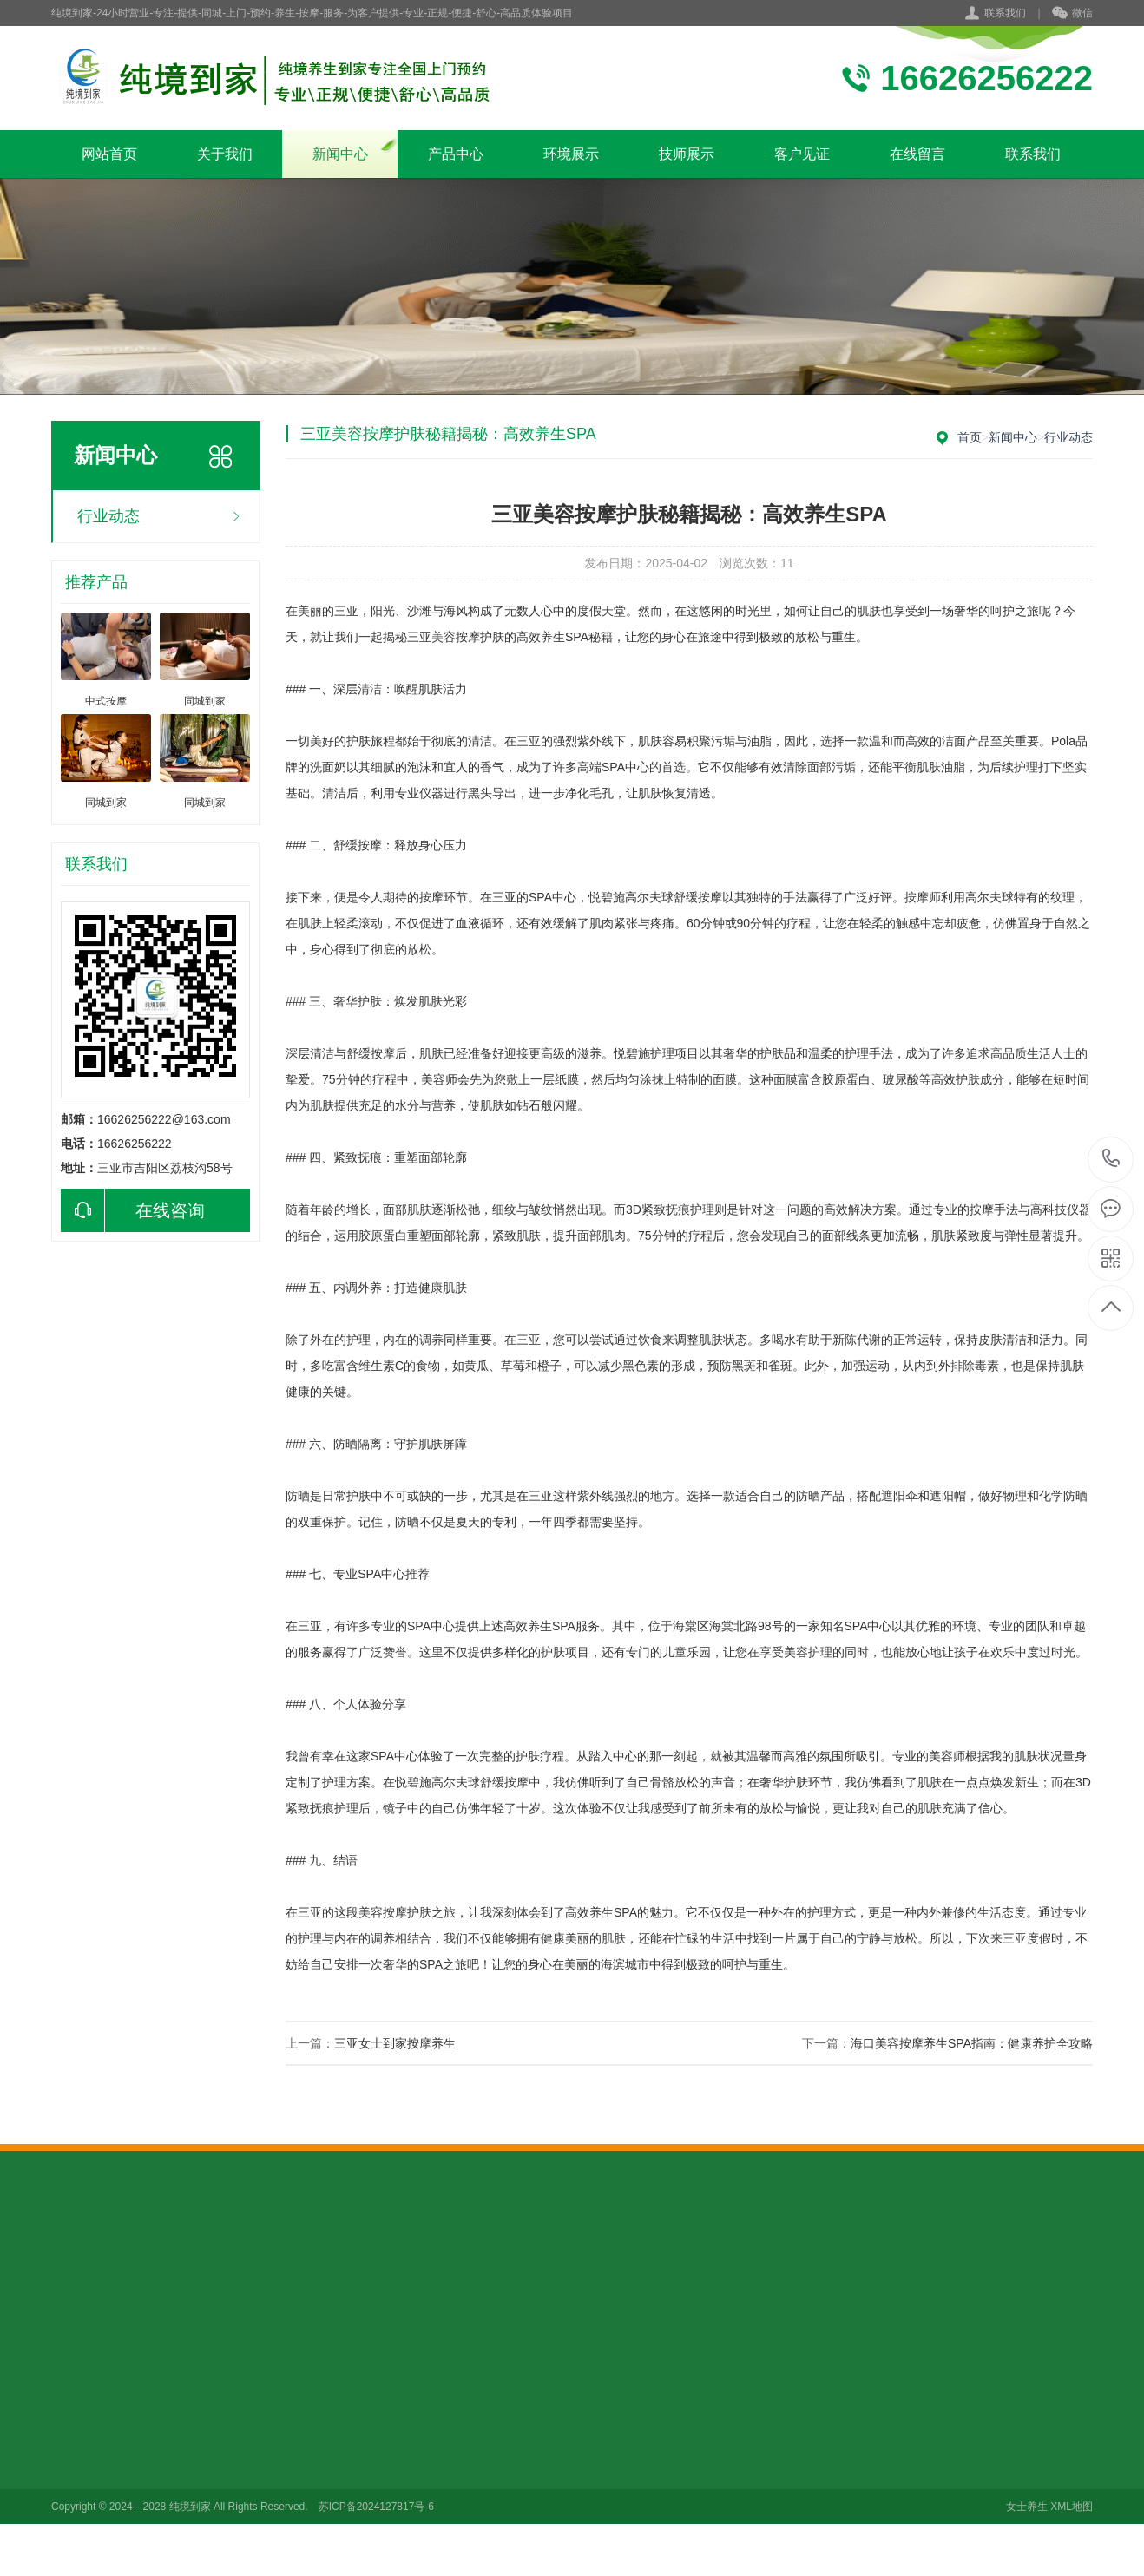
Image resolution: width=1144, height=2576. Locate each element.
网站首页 (109, 154)
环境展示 (571, 154)
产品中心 (455, 154)
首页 (969, 437)
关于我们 (225, 154)
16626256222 (1111, 1159)
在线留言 (917, 154)
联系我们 (1005, 13)
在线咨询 (133, 1210)
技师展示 (686, 154)
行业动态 (108, 516)
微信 (1072, 14)
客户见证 (802, 154)
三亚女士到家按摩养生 (395, 2043)
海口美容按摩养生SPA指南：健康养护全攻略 (972, 2043)
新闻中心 (340, 154)
